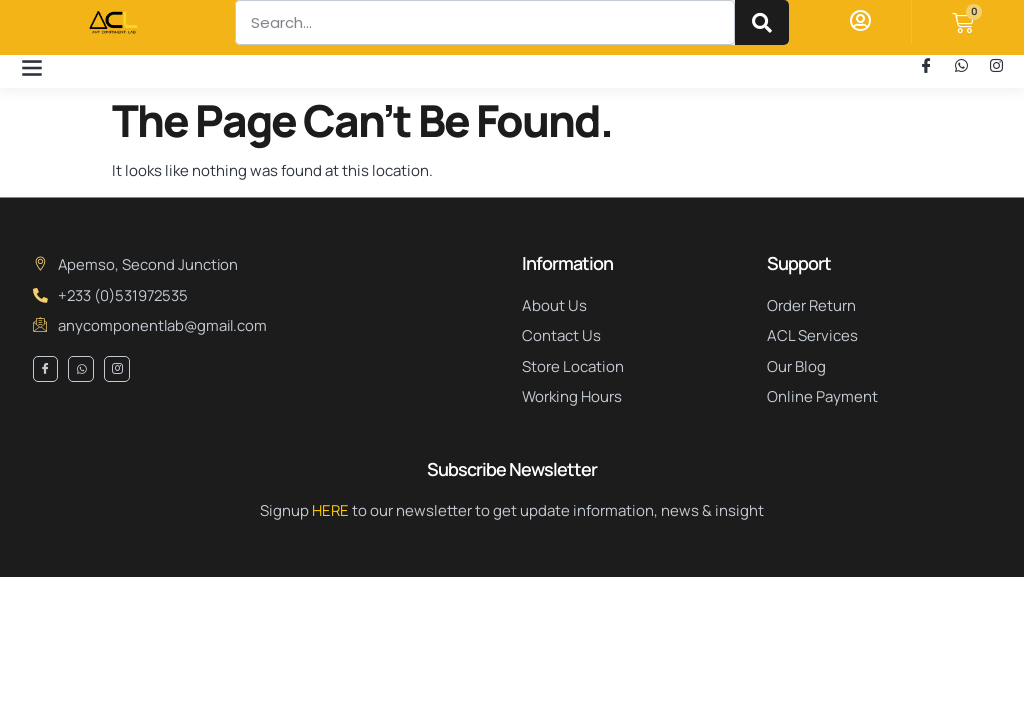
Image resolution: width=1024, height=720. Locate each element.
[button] (31, 66)
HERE (330, 510)
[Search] (762, 22)
